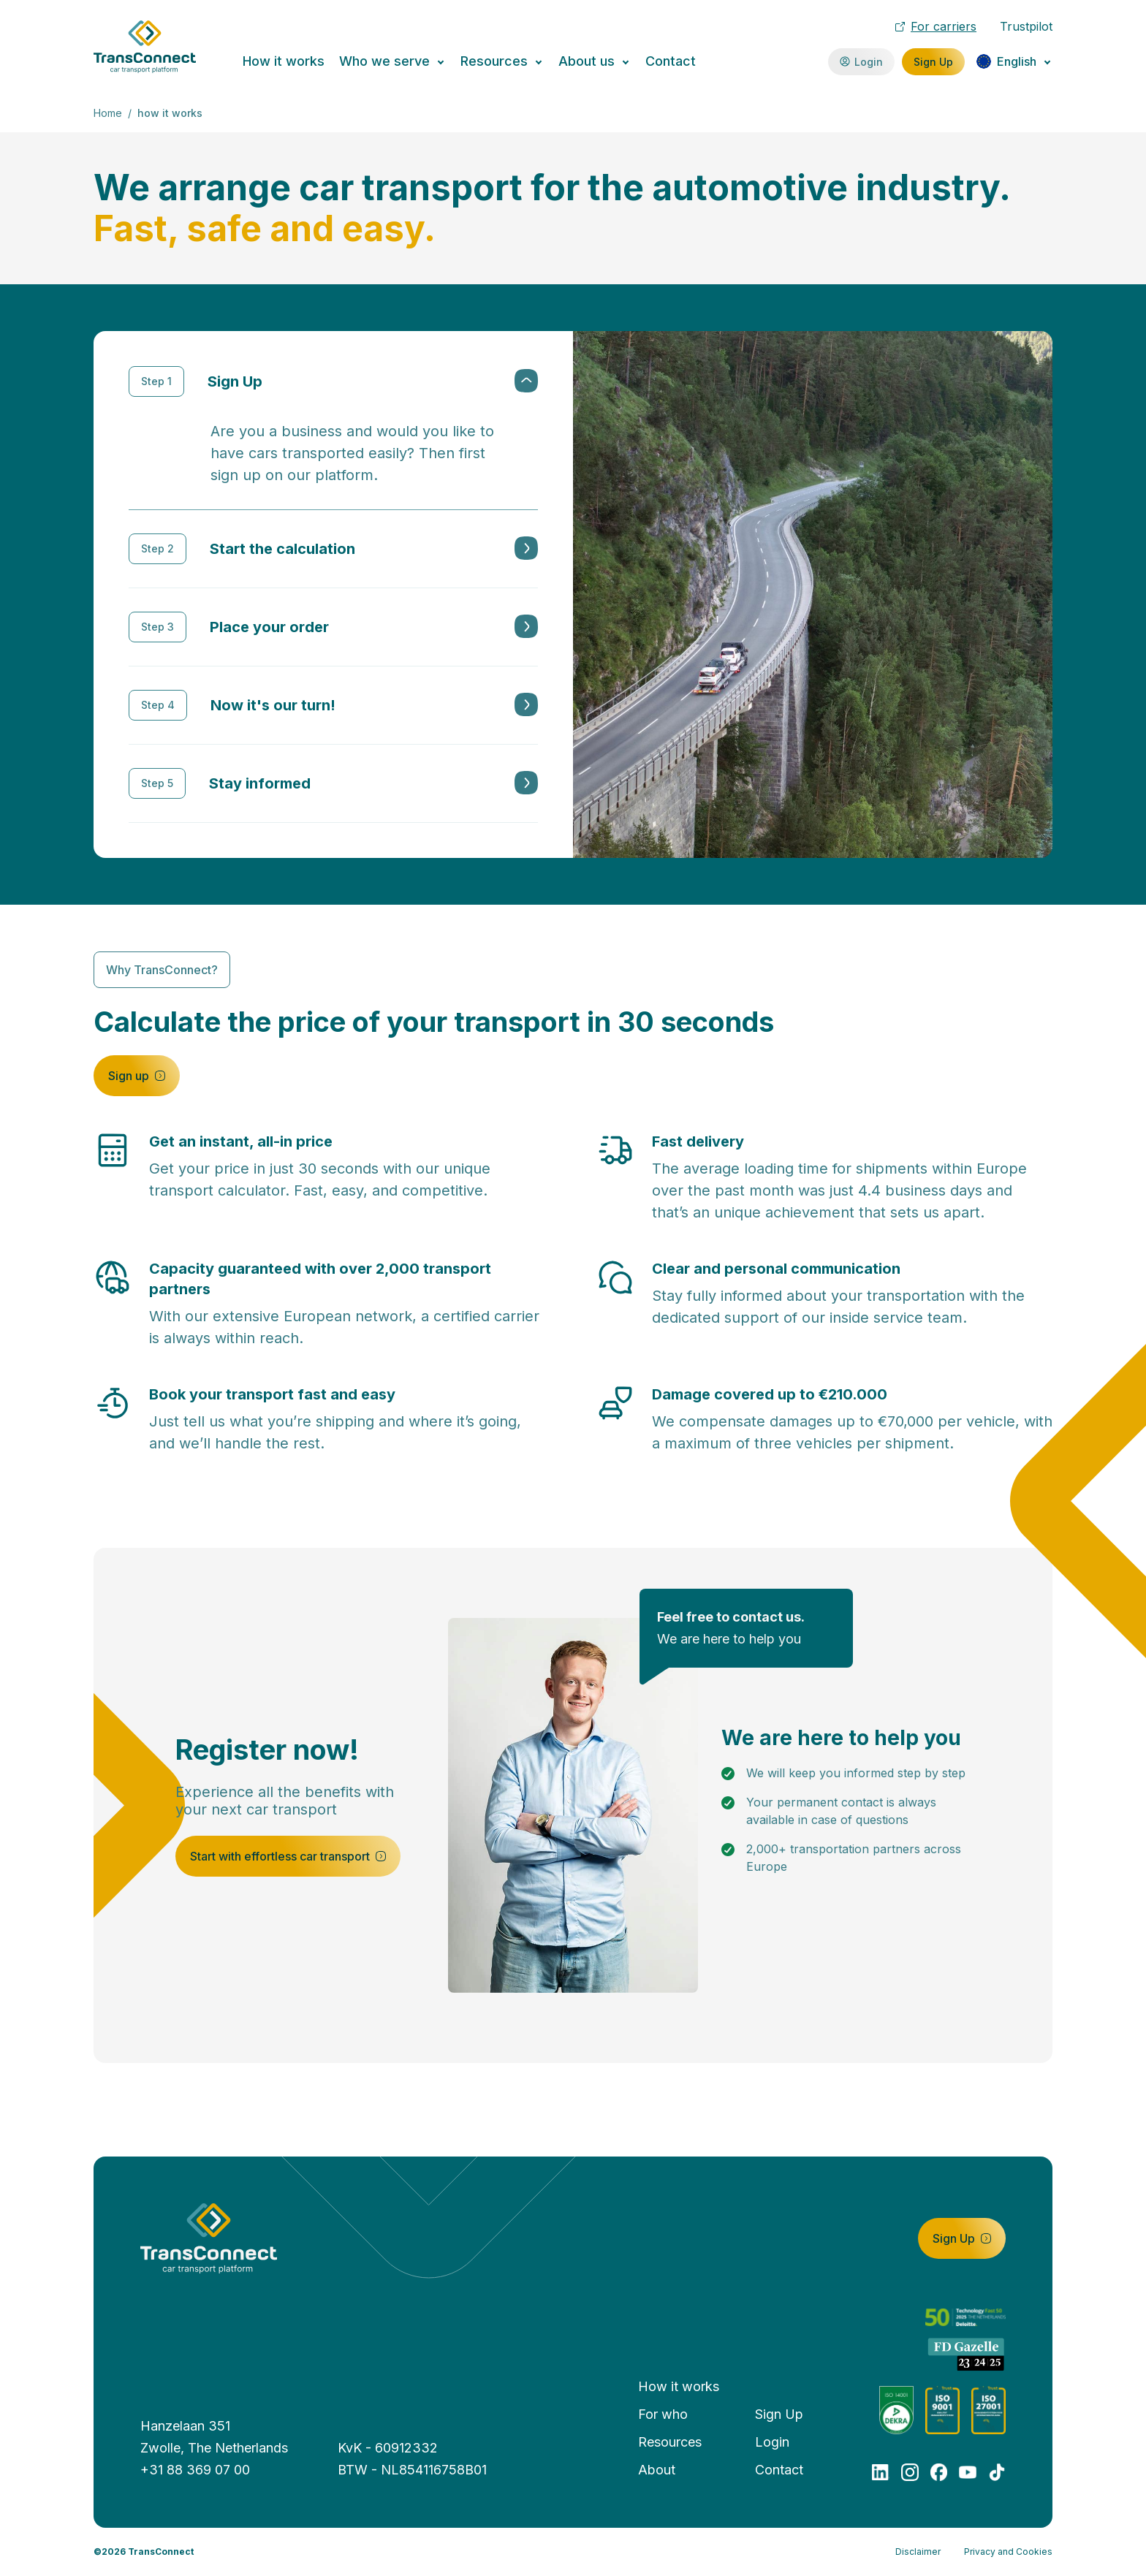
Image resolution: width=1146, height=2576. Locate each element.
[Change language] (1014, 61)
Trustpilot (1026, 26)
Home (108, 113)
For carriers (935, 26)
